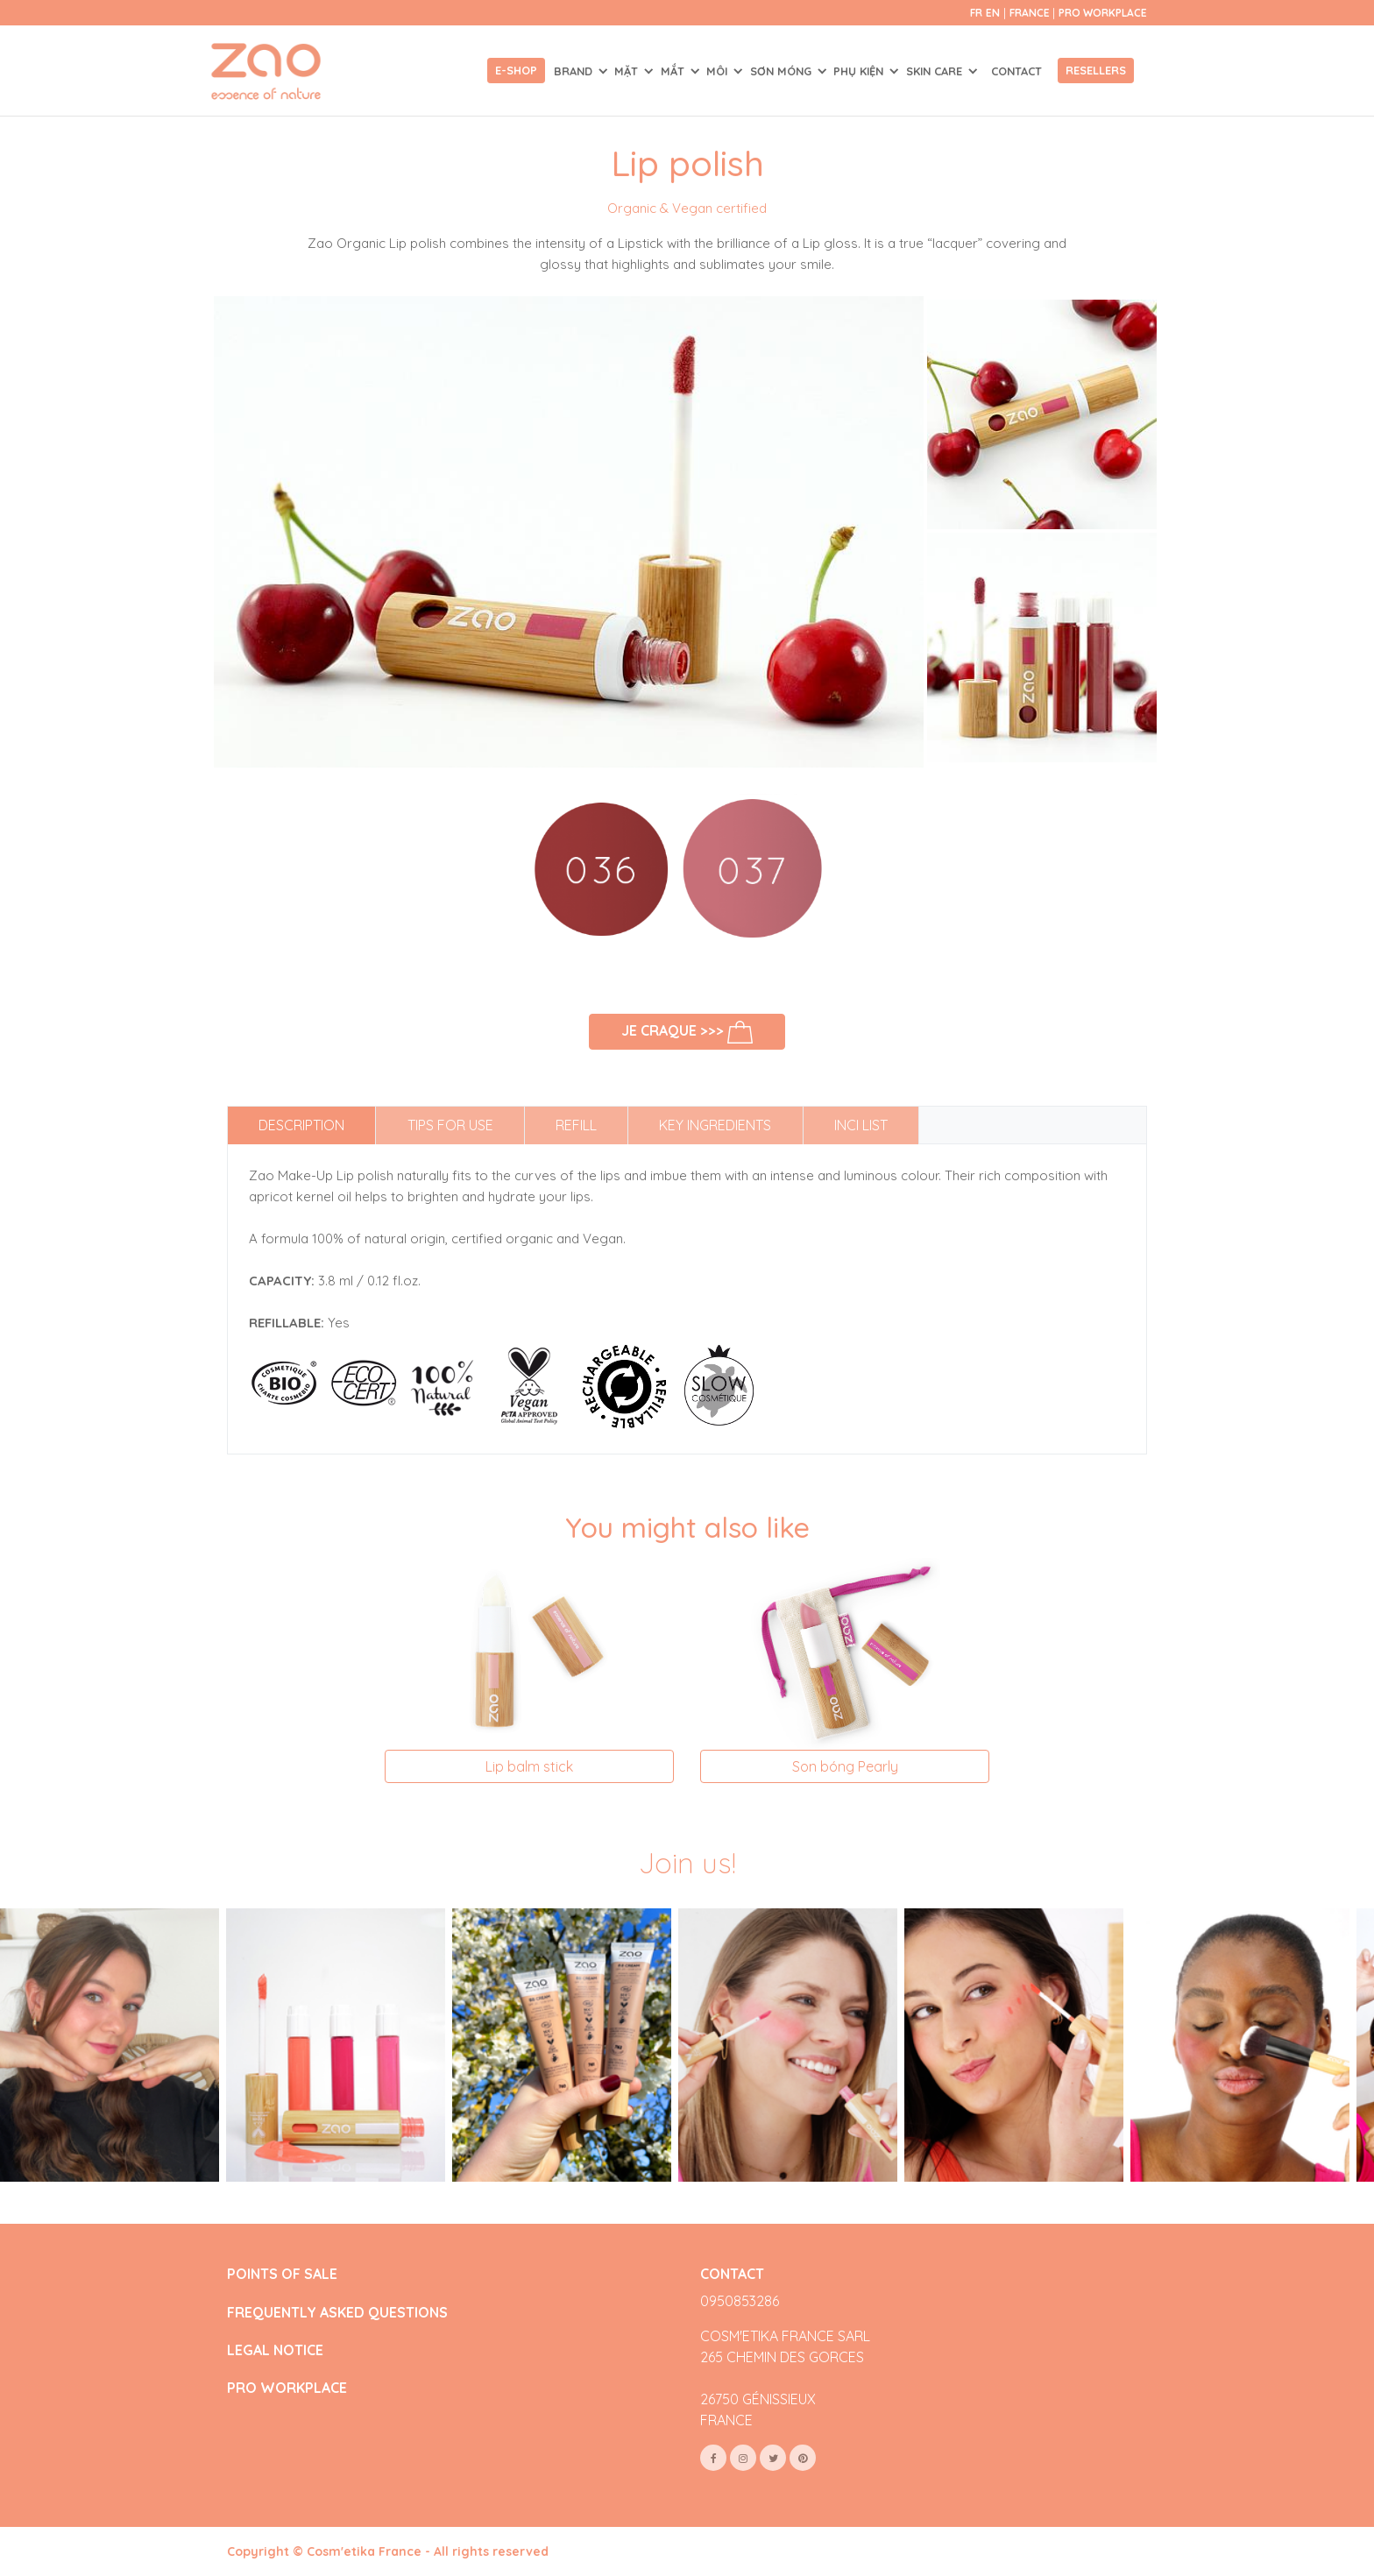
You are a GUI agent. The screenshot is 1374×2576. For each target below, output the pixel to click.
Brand (575, 71)
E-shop (516, 70)
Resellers (1096, 70)
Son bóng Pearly (845, 1766)
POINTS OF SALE (282, 2274)
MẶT (627, 71)
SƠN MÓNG (782, 71)
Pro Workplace (1103, 12)
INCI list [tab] (861, 1125)
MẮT (674, 71)
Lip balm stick (529, 1766)
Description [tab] (301, 1125)
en (993, 12)
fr (976, 12)
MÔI (718, 71)
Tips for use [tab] (450, 1125)
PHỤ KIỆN (860, 71)
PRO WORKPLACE (287, 2388)
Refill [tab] (576, 1125)
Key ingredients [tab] (715, 1125)
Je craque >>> (687, 1032)
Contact (1016, 71)
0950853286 (739, 2301)
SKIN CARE (936, 71)
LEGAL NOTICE (275, 2350)
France (1030, 12)
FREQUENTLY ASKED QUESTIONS (337, 2312)
